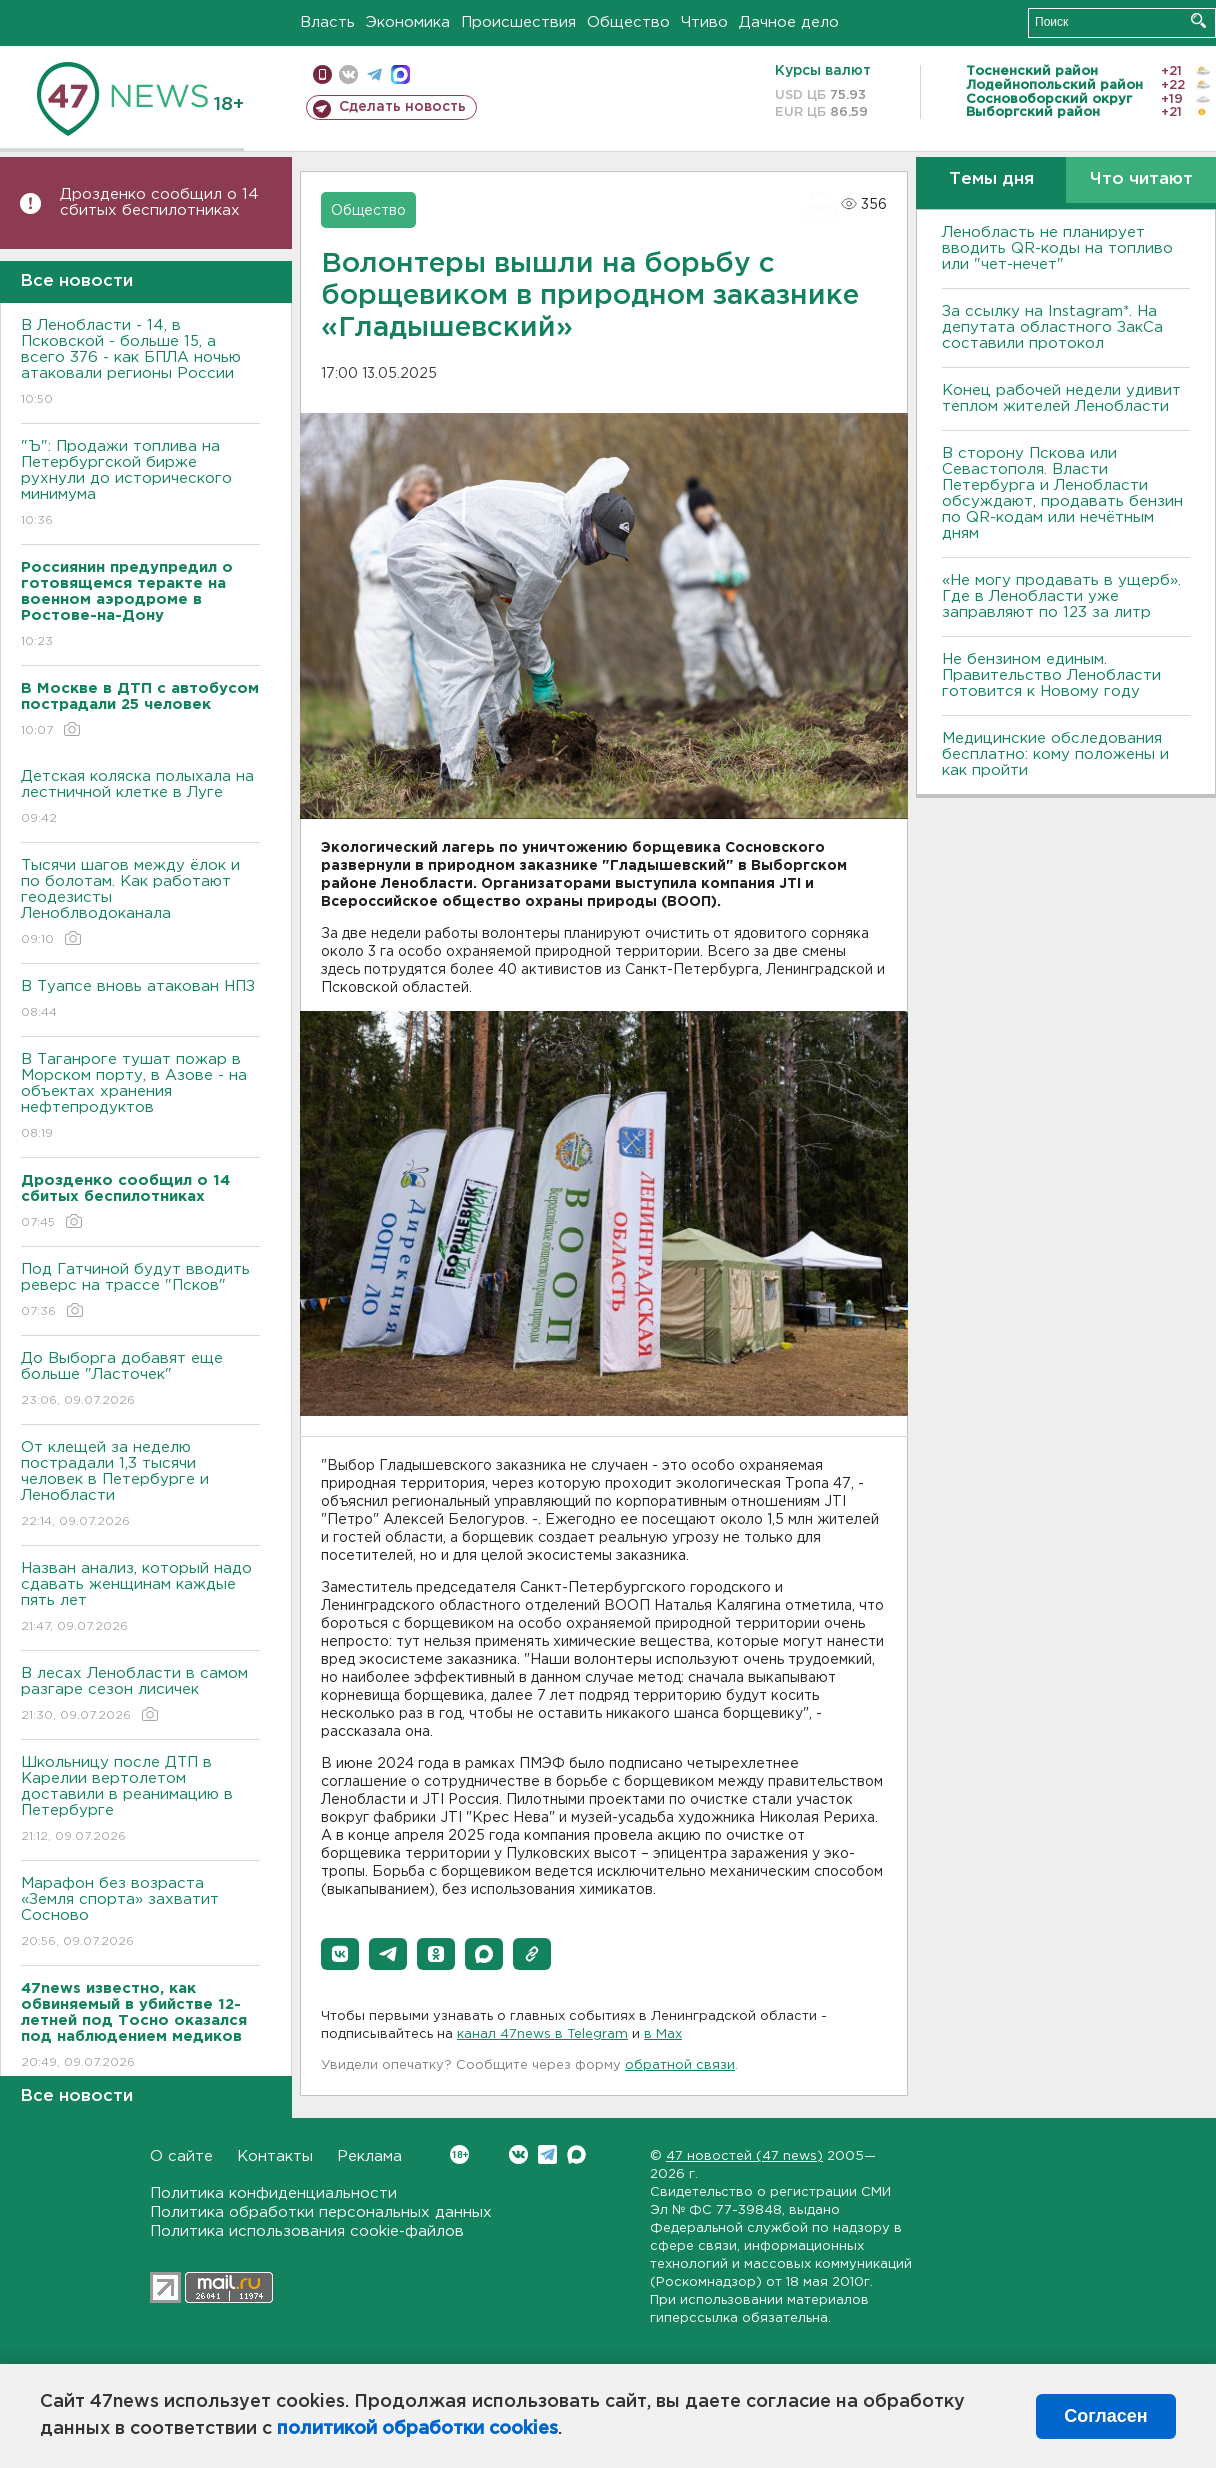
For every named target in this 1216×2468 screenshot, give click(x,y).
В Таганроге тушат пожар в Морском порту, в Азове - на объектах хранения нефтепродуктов (140, 1097)
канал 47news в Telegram (542, 2034)
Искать (1198, 20)
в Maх (663, 2034)
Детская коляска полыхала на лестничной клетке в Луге (140, 798)
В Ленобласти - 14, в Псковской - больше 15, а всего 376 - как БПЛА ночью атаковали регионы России (140, 363)
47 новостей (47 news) (744, 2156)
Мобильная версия (322, 74)
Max (576, 2154)
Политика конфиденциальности (273, 2193)
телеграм (374, 74)
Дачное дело (789, 22)
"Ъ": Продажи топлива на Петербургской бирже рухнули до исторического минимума (140, 484)
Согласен (1105, 2416)
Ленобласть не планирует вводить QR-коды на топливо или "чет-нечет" (1057, 248)
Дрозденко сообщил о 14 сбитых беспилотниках (159, 202)
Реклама (369, 2156)
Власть (327, 22)
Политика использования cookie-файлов (307, 2231)
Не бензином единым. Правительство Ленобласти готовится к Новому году (1051, 675)
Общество (628, 22)
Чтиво (704, 22)
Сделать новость (402, 107)
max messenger (400, 74)
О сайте (181, 2156)
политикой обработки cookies (417, 2429)
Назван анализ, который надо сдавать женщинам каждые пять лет (140, 1598)
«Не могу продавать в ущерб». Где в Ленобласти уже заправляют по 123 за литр (1061, 596)
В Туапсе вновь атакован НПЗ (140, 1000)
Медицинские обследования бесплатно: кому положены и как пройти (1055, 754)
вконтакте (348, 74)
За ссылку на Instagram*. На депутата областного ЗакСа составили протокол (1052, 327)
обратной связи (680, 2065)
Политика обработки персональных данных (321, 2212)
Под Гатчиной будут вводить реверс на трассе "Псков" (140, 1291)
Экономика (408, 22)
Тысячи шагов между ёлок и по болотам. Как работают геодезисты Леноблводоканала (140, 903)
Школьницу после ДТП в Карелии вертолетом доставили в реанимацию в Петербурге (140, 1800)
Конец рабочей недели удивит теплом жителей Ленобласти (1061, 398)
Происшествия (518, 22)
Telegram (547, 2154)
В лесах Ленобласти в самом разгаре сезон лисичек (140, 1695)
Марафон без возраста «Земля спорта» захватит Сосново (140, 1913)
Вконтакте (459, 2154)
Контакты (275, 2156)
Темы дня (991, 179)
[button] (340, 1954)
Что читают (1141, 179)
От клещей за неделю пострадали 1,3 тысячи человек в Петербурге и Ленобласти (140, 1485)
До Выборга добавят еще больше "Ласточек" (140, 1380)
